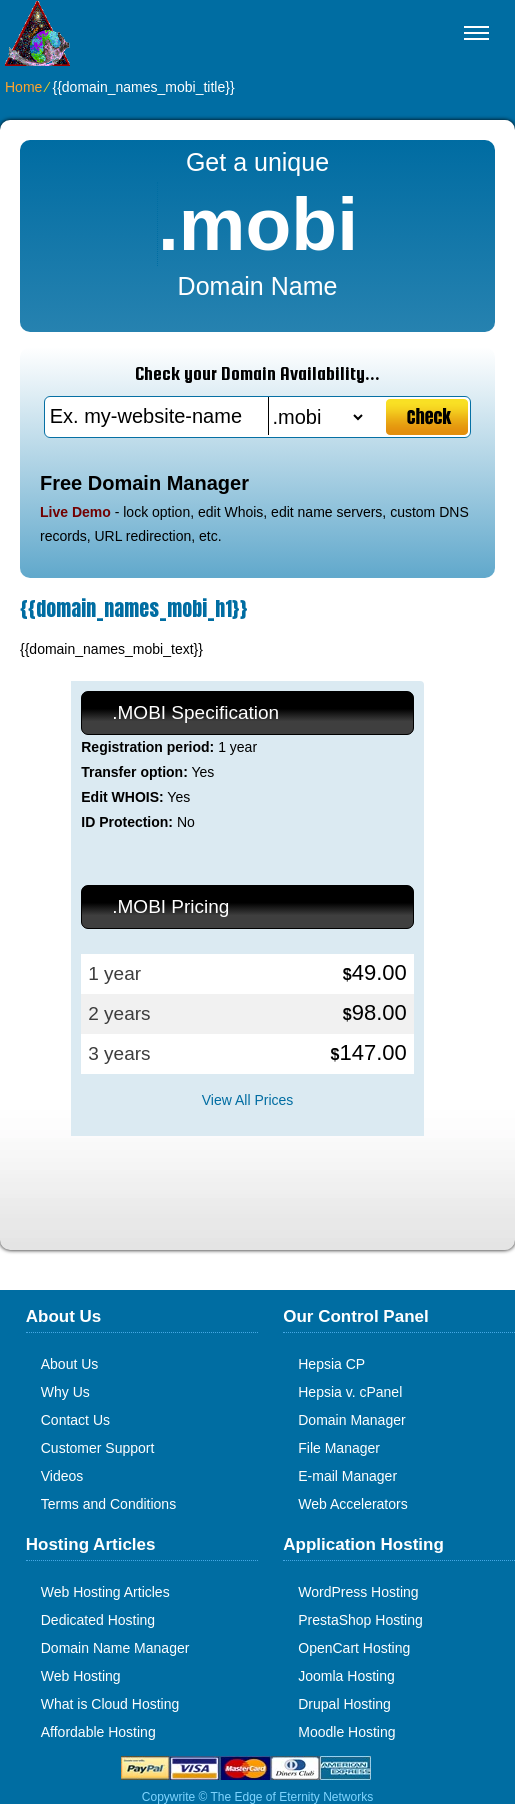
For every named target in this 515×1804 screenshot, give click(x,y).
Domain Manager (351, 1420)
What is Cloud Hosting (110, 1704)
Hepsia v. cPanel (350, 1392)
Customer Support (98, 1448)
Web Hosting (81, 1676)
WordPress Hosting (358, 1592)
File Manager (339, 1448)
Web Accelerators (352, 1504)
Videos (62, 1476)
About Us (70, 1364)
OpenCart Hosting (354, 1648)
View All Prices (248, 1100)
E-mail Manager (347, 1476)
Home (23, 87)
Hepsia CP (331, 1364)
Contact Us (75, 1420)
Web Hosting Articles (105, 1592)
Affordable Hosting (98, 1732)
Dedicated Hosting (98, 1620)
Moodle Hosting (346, 1732)
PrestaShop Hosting (360, 1620)
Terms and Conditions (108, 1504)
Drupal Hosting (344, 1704)
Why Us (65, 1392)
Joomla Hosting (346, 1676)
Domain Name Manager (115, 1648)
